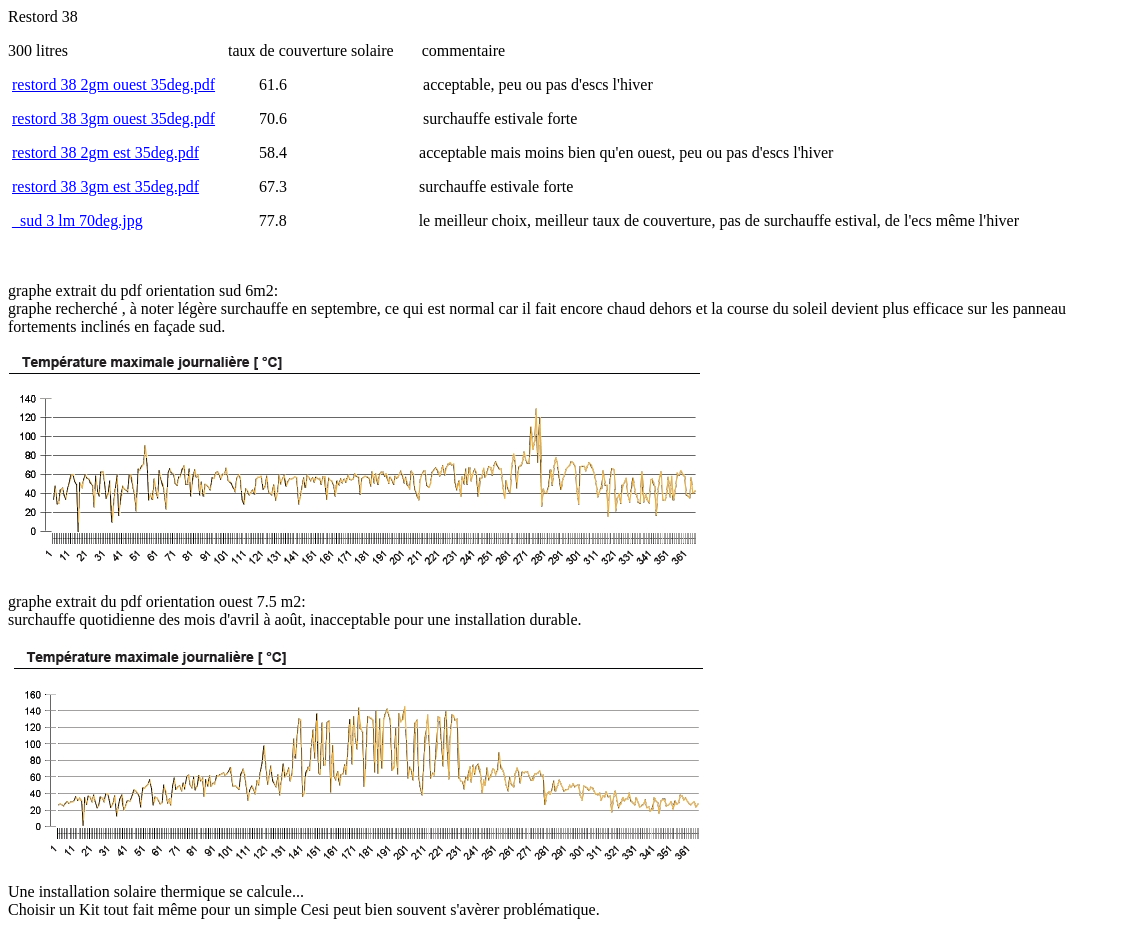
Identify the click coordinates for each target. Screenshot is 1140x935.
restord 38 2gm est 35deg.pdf (105, 152)
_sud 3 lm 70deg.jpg (77, 220)
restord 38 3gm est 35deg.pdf (105, 186)
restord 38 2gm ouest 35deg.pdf (113, 84)
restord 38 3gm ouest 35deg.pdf (113, 118)
